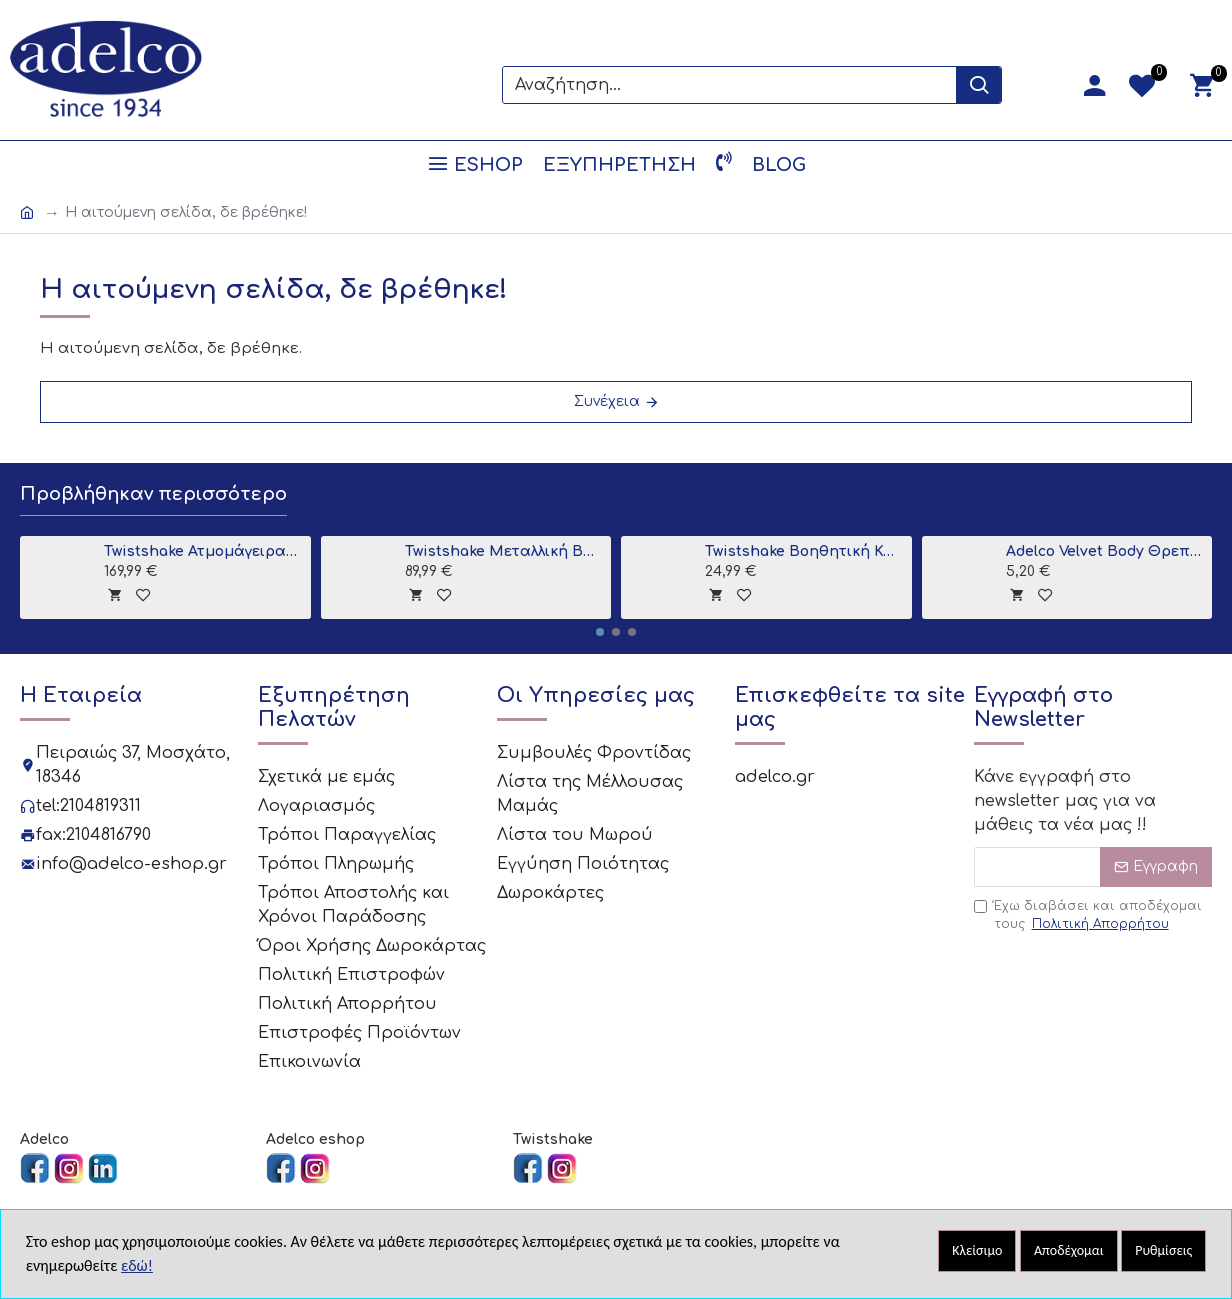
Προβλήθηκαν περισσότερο (153, 494)
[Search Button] (978, 85)
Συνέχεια (607, 401)
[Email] (1093, 867)
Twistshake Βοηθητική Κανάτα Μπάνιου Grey (804, 551)
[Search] (729, 85)
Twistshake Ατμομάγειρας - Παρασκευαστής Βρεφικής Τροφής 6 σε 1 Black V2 (203, 551)
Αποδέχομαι (1069, 1250)
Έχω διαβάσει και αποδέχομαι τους (1088, 916)
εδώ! (137, 1265)
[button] (600, 632)
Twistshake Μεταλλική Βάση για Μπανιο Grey (504, 551)
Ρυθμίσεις (1163, 1250)
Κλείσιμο (977, 1250)
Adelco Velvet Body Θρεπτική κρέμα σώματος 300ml (1105, 551)
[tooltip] (114, 594)
